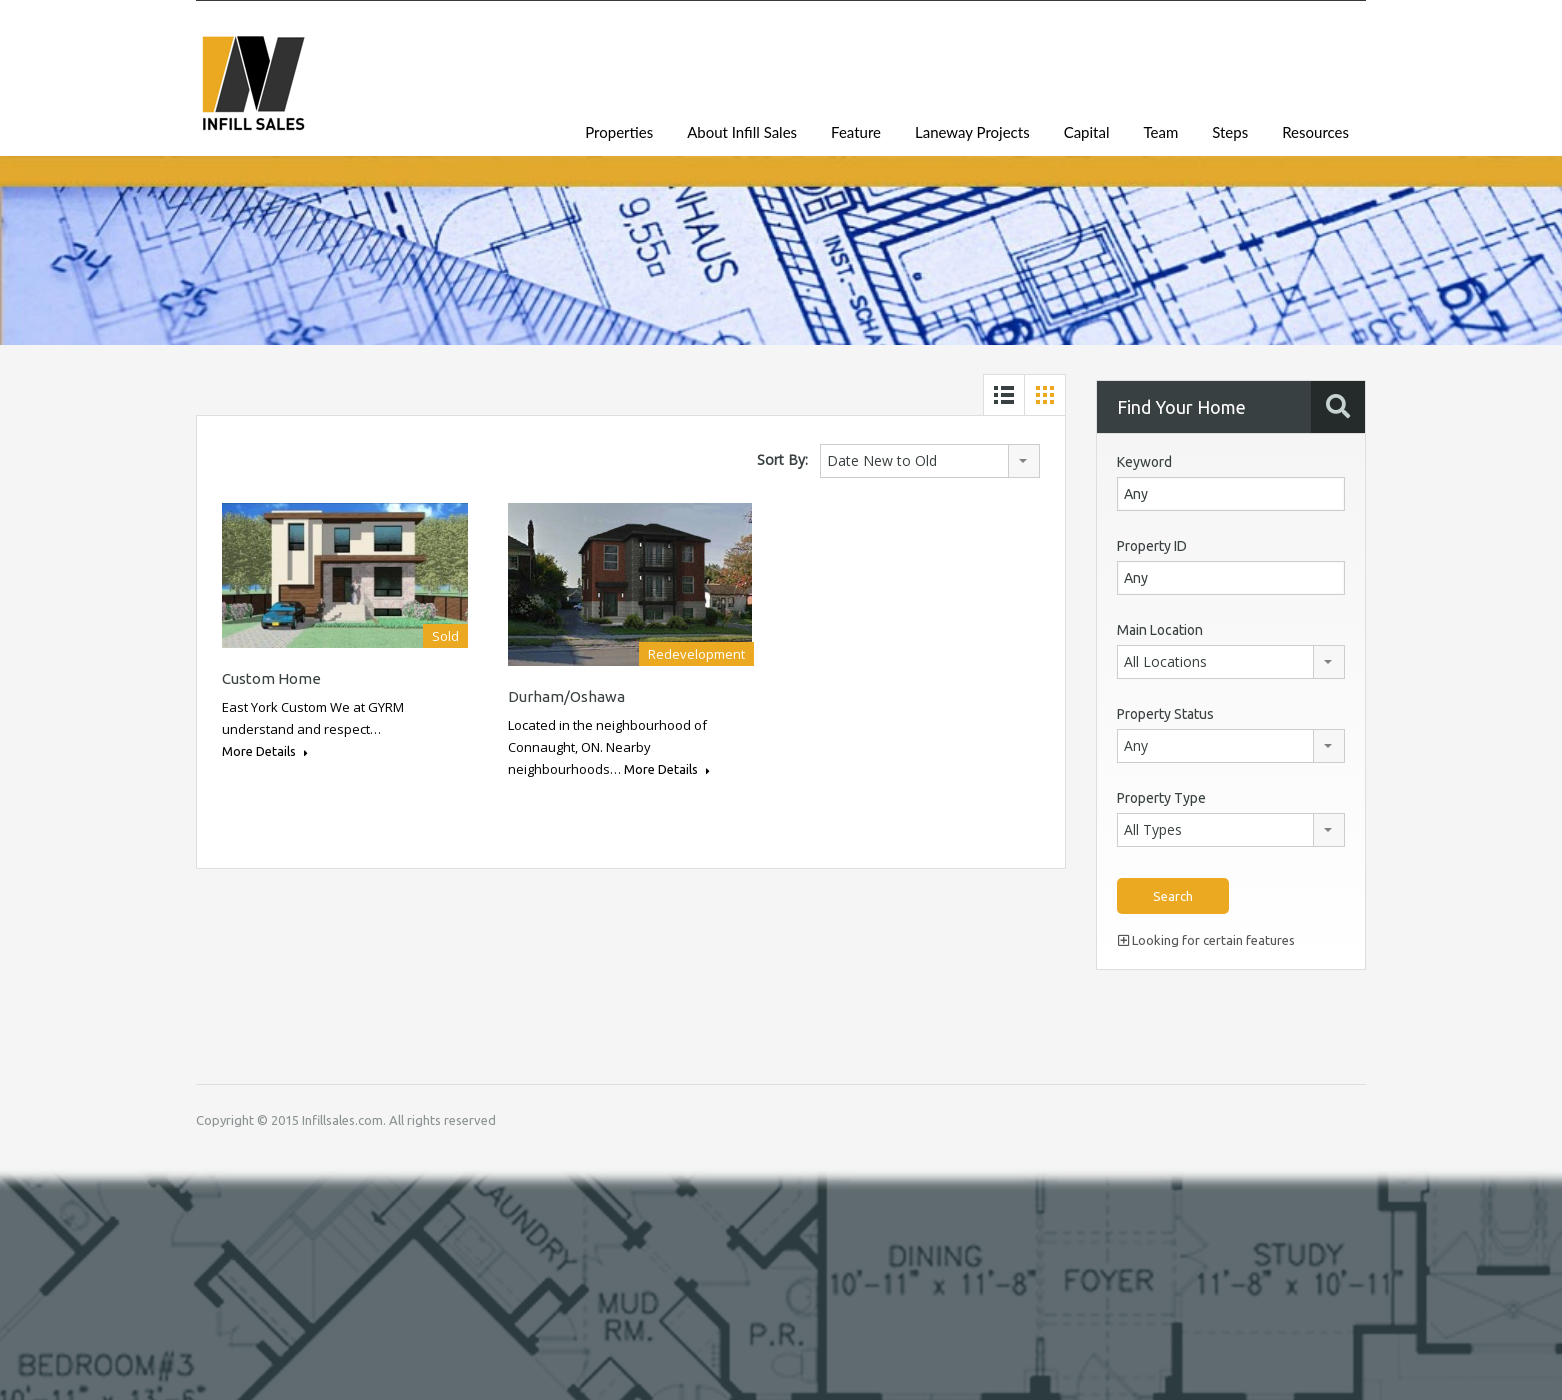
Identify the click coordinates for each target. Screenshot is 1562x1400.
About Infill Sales (742, 132)
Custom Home (271, 678)
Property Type (1161, 798)
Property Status (1165, 714)
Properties (619, 132)
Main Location (1160, 630)
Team (1160, 132)
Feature (856, 132)
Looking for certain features (1206, 940)
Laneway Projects (972, 132)
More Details (265, 751)
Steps (1230, 132)
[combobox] (930, 461)
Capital (1087, 132)
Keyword (1144, 462)
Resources (1315, 132)
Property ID (1152, 546)
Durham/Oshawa (566, 696)
